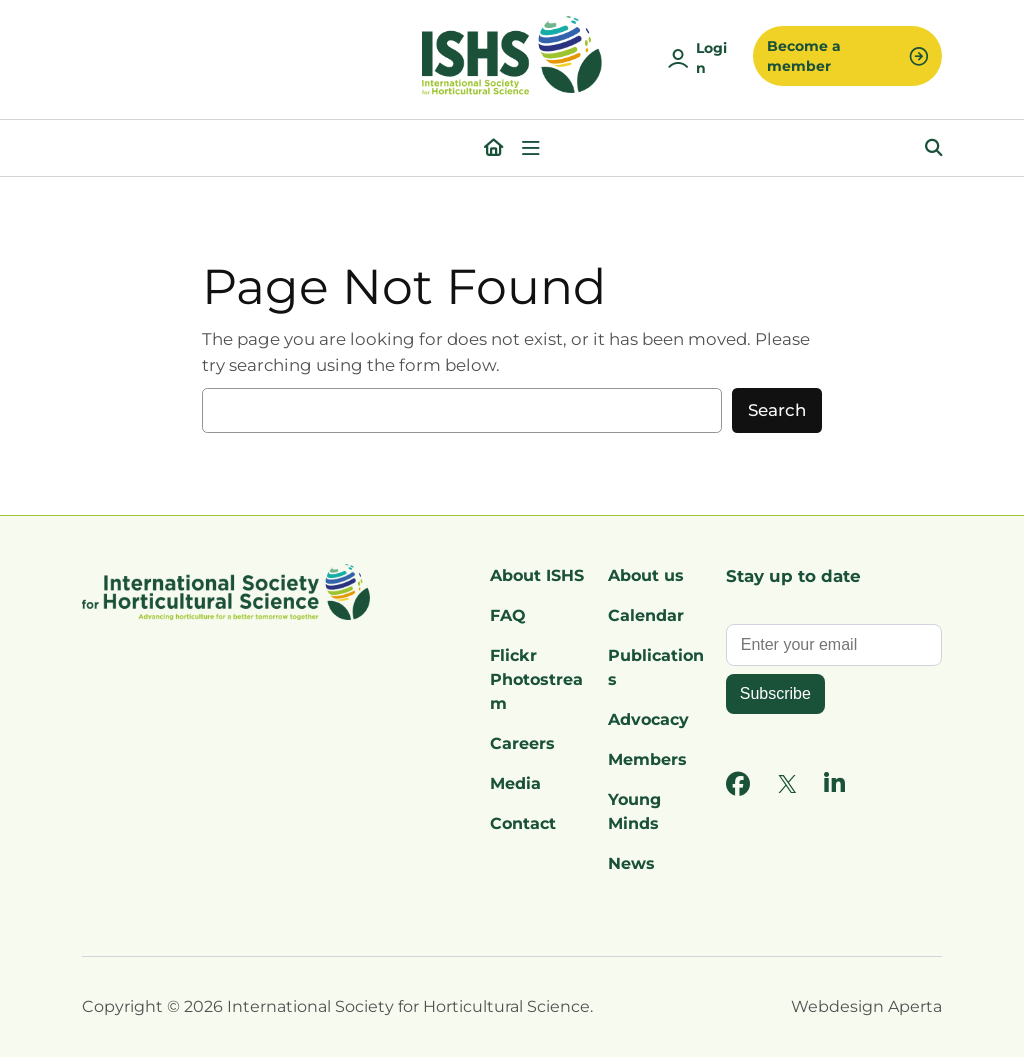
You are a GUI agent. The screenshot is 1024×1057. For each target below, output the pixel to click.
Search (777, 410)
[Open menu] (531, 148)
